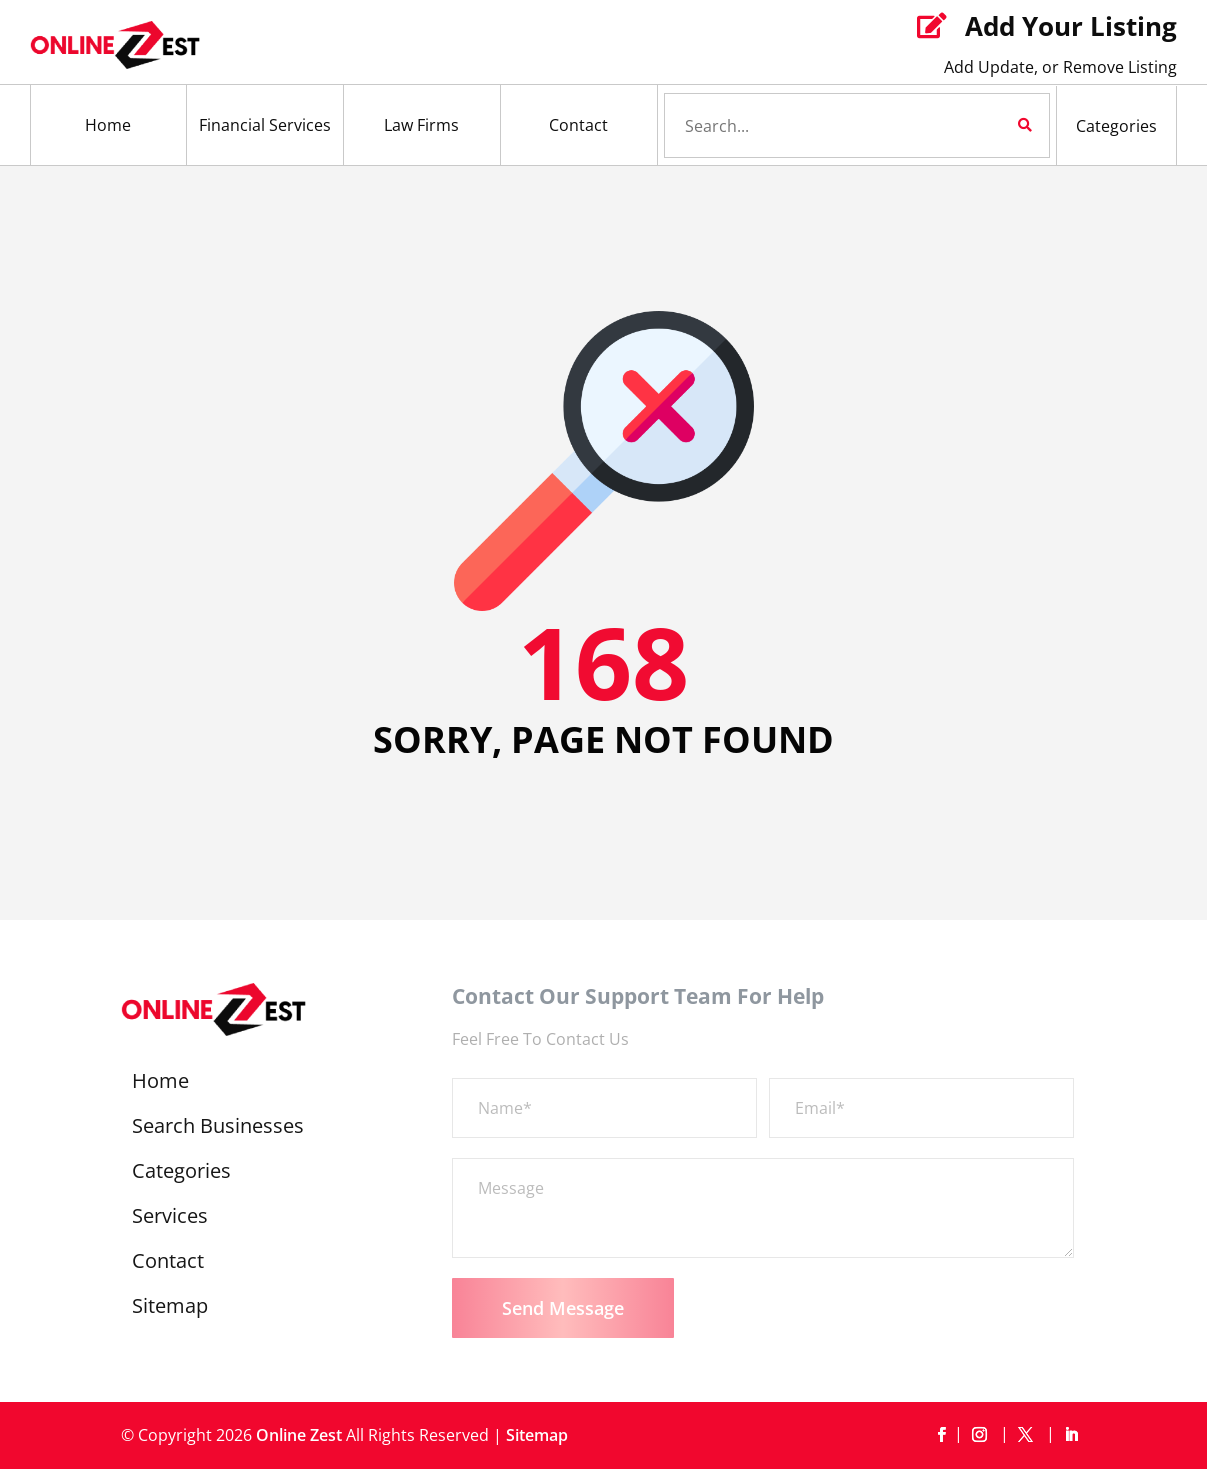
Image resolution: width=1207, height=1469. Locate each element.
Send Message (563, 1308)
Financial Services (265, 125)
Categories (1116, 126)
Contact (578, 125)
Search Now (991, 125)
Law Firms (421, 125)
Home (108, 125)
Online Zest (299, 1435)
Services (170, 1219)
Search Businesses (218, 1129)
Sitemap (170, 1309)
